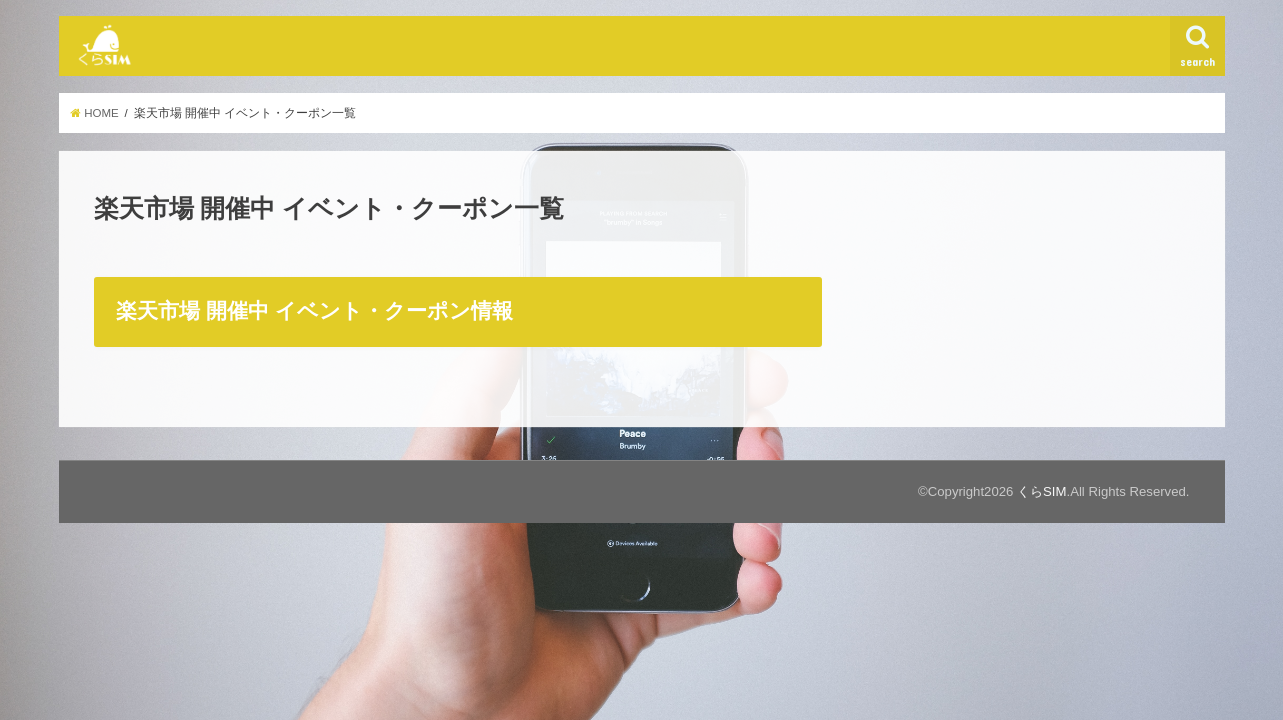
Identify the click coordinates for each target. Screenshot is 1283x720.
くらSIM (1041, 491)
